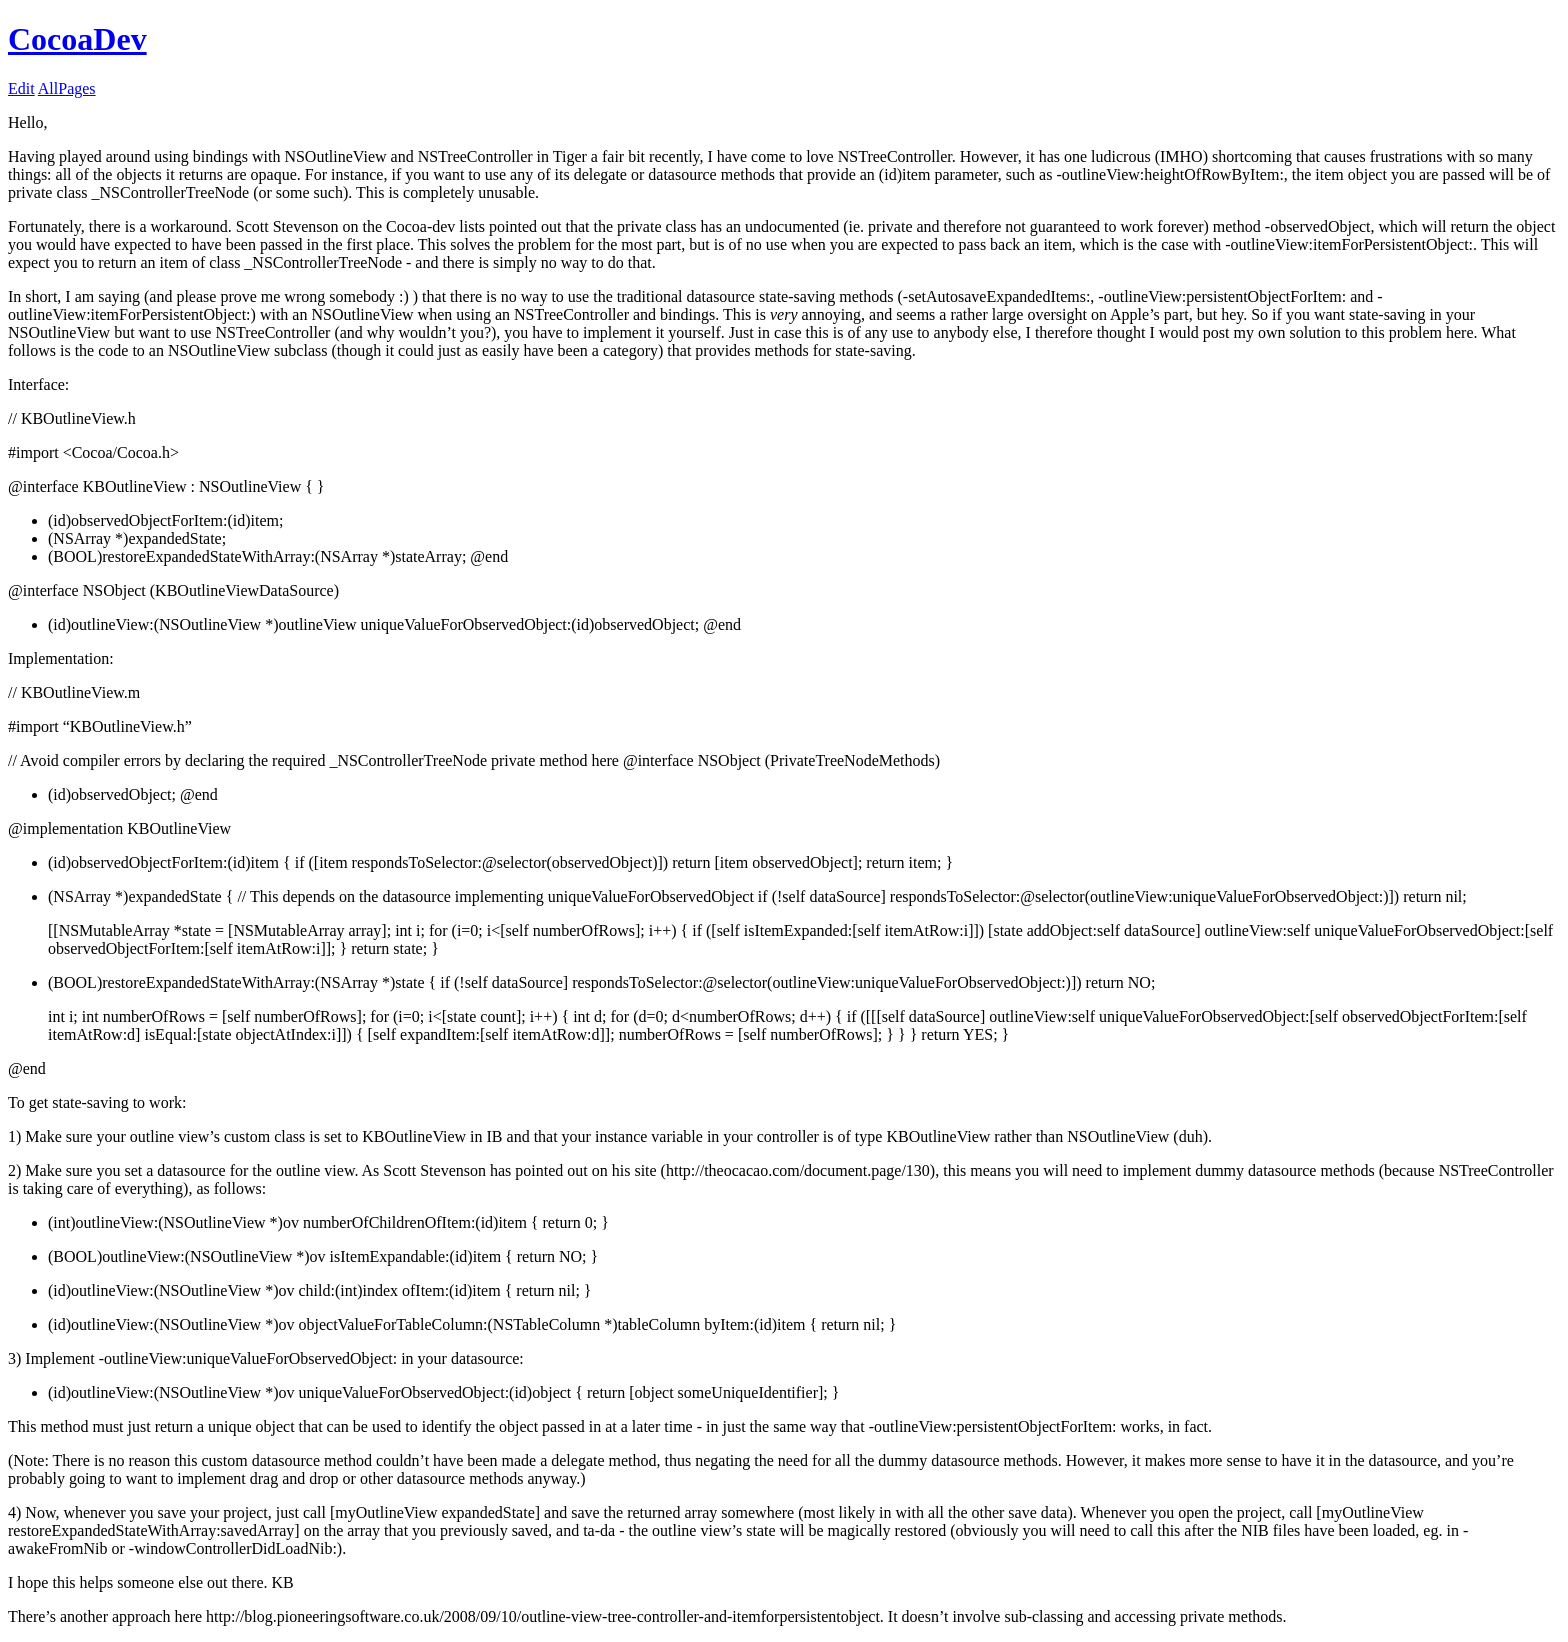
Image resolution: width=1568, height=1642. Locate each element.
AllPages (67, 88)
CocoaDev (77, 39)
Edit (21, 88)
